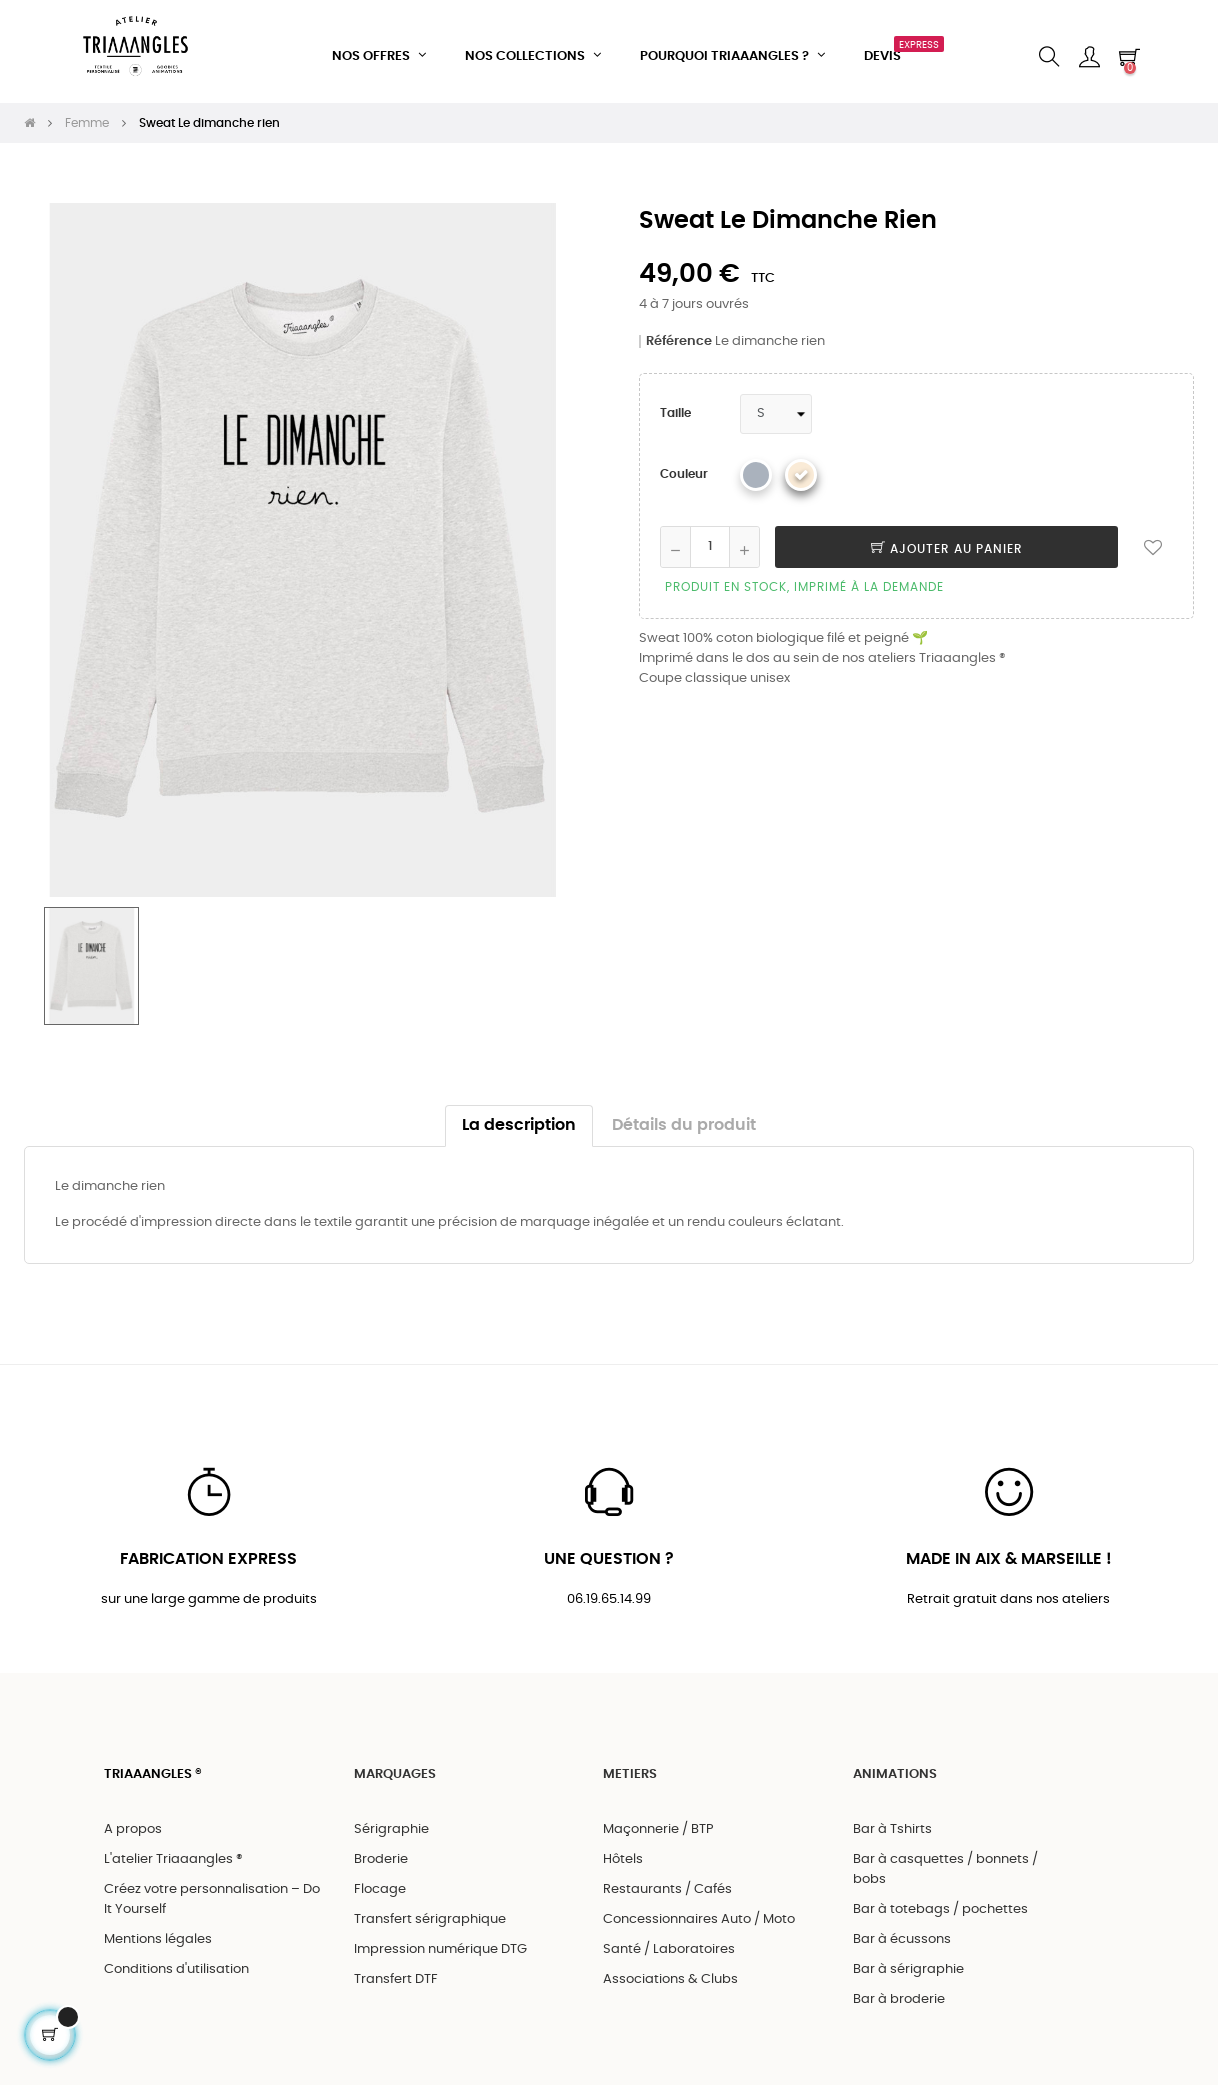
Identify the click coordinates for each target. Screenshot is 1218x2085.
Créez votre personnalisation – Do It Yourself (212, 1891)
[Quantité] (710, 537)
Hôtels (623, 1851)
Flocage (380, 1881)
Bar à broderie (899, 1991)
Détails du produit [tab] (684, 1116)
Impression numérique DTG (440, 1941)
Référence (679, 331)
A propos (133, 1821)
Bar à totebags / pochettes (940, 1901)
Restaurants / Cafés (667, 1881)
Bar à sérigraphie (908, 1961)
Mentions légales (158, 1931)
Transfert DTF (396, 1971)
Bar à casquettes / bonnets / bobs (945, 1861)
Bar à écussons (902, 1931)
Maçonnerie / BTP (658, 1821)
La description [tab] (519, 1116)
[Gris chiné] (756, 465)
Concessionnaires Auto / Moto (699, 1911)
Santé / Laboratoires (669, 1941)
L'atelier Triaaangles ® (173, 1851)
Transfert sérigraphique (430, 1911)
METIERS (630, 1766)
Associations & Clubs (670, 1971)
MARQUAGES (395, 1766)
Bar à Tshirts (892, 1821)
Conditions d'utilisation (176, 1961)
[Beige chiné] (801, 465)
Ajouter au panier (947, 539)
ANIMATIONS (895, 1766)
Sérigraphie (391, 1821)
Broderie (381, 1851)
